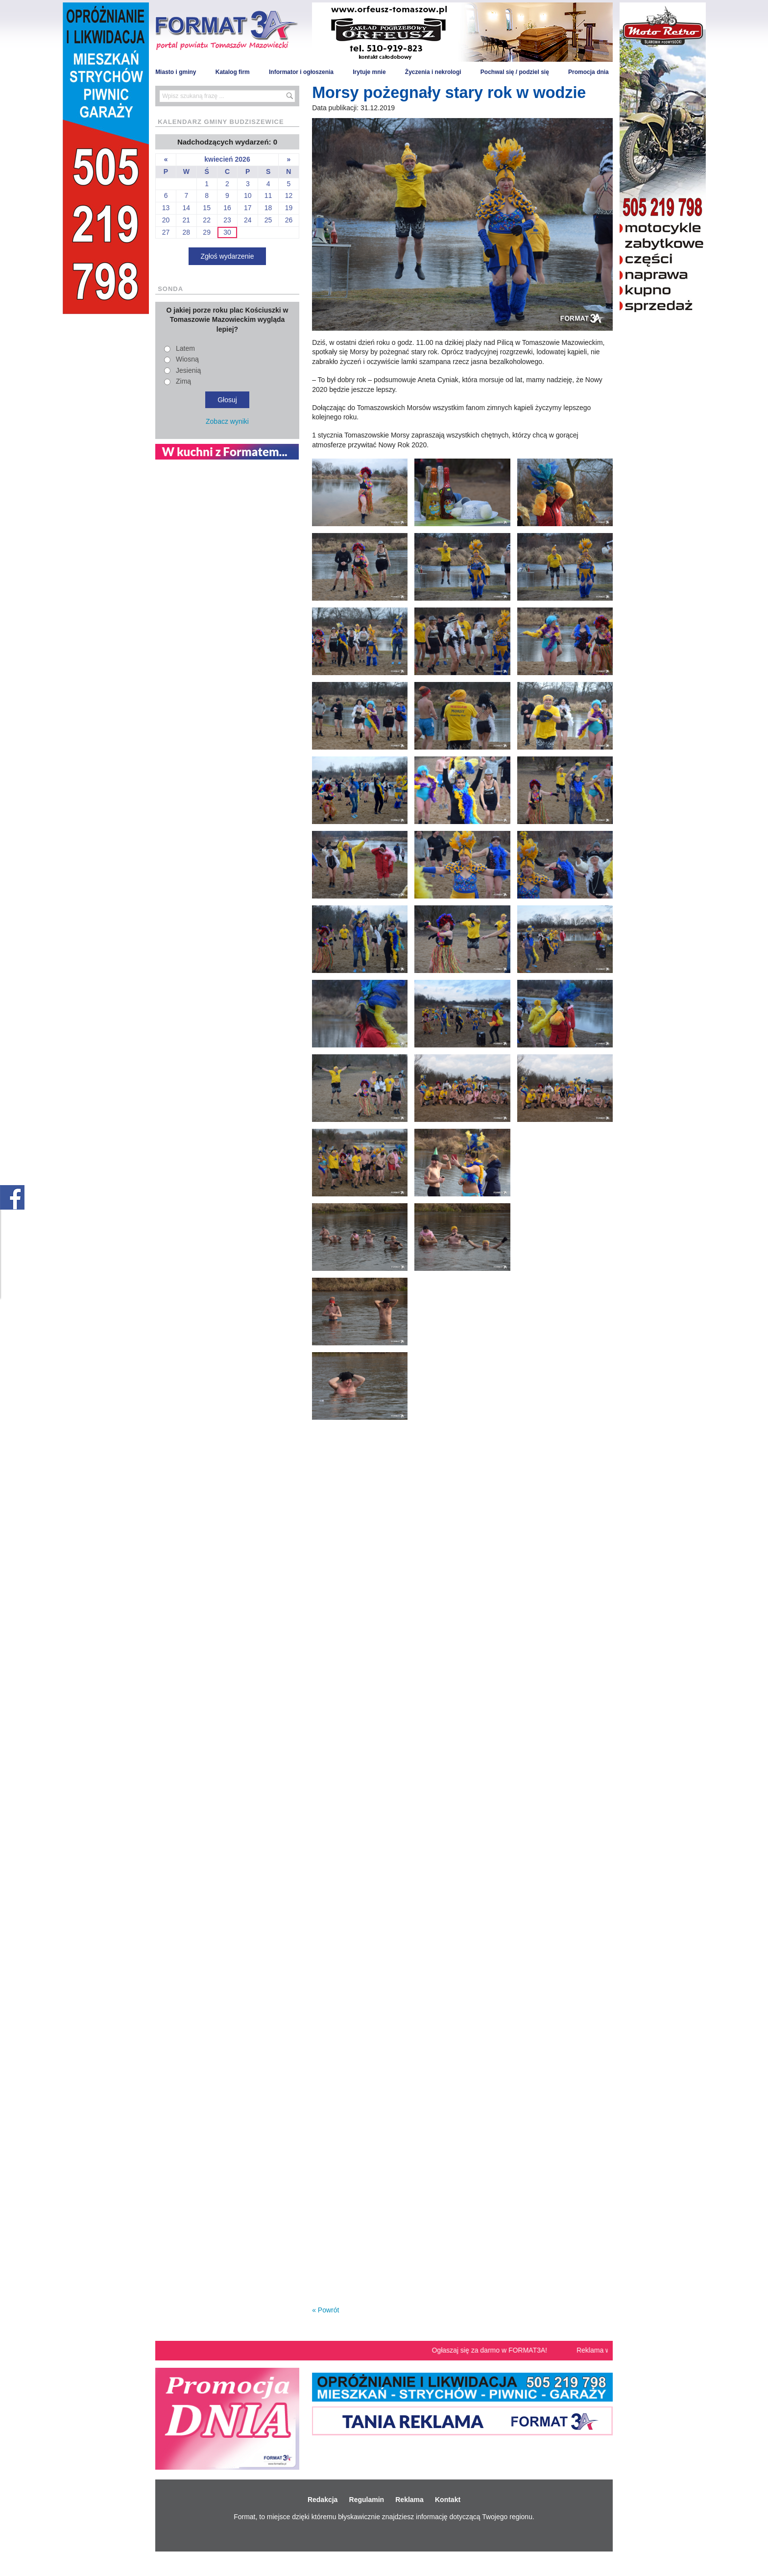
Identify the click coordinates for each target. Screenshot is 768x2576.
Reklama (409, 2499)
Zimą (183, 381)
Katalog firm (233, 72)
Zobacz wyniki (227, 421)
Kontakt (447, 2499)
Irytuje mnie (369, 72)
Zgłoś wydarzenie (227, 256)
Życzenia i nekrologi (433, 72)
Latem (185, 348)
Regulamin (366, 2499)
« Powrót (325, 2310)
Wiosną (187, 359)
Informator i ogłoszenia (301, 72)
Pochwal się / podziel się (514, 72)
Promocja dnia (588, 72)
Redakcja (322, 2499)
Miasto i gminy (175, 72)
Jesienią (188, 370)
